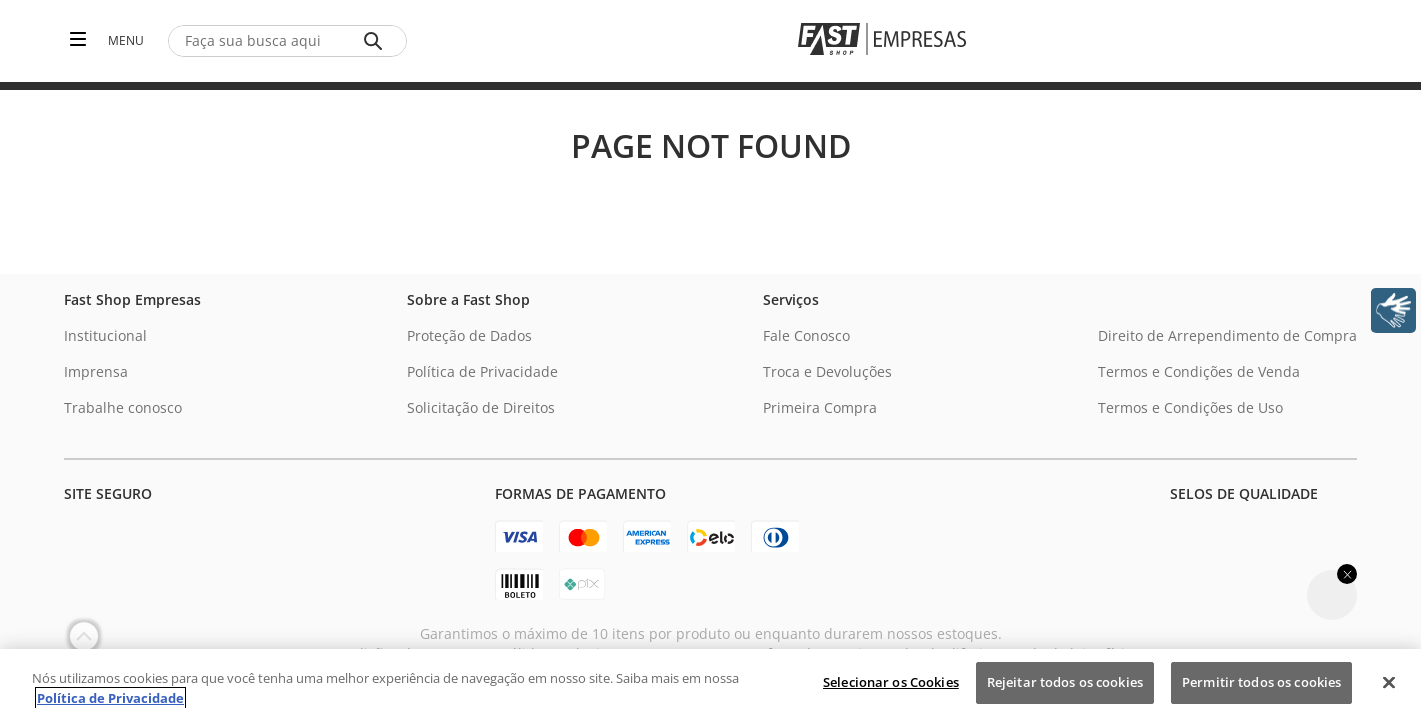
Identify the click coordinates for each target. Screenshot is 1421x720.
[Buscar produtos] (377, 41)
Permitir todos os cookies (1261, 682)
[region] (710, 684)
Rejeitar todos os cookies (1065, 682)
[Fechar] (1389, 682)
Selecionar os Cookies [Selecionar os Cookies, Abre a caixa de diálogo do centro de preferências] (891, 682)
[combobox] (287, 41)
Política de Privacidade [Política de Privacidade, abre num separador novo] (110, 698)
